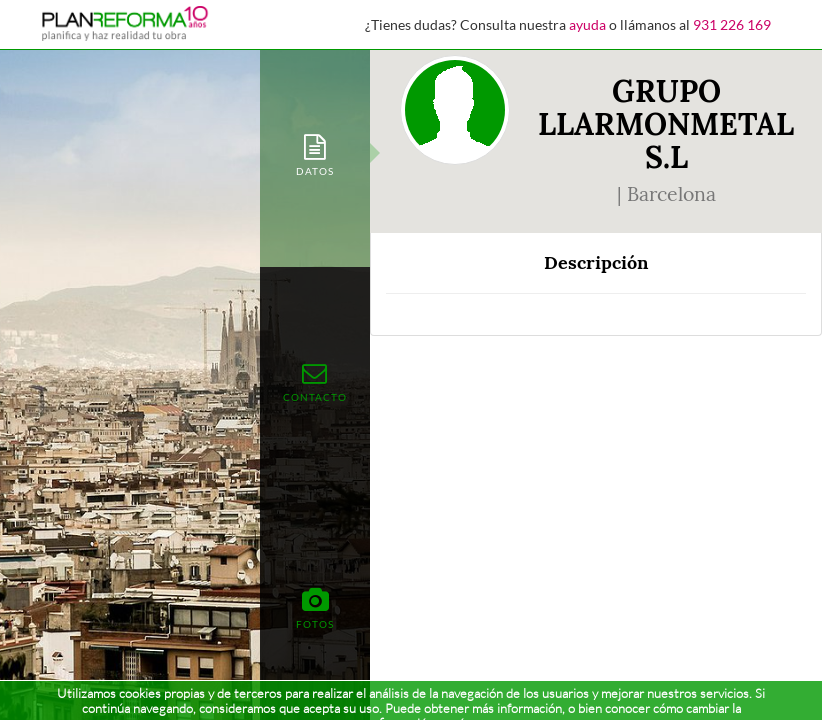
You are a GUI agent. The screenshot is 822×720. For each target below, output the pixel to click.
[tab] (315, 153)
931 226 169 (732, 24)
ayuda (587, 24)
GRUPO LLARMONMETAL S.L (666, 124)
